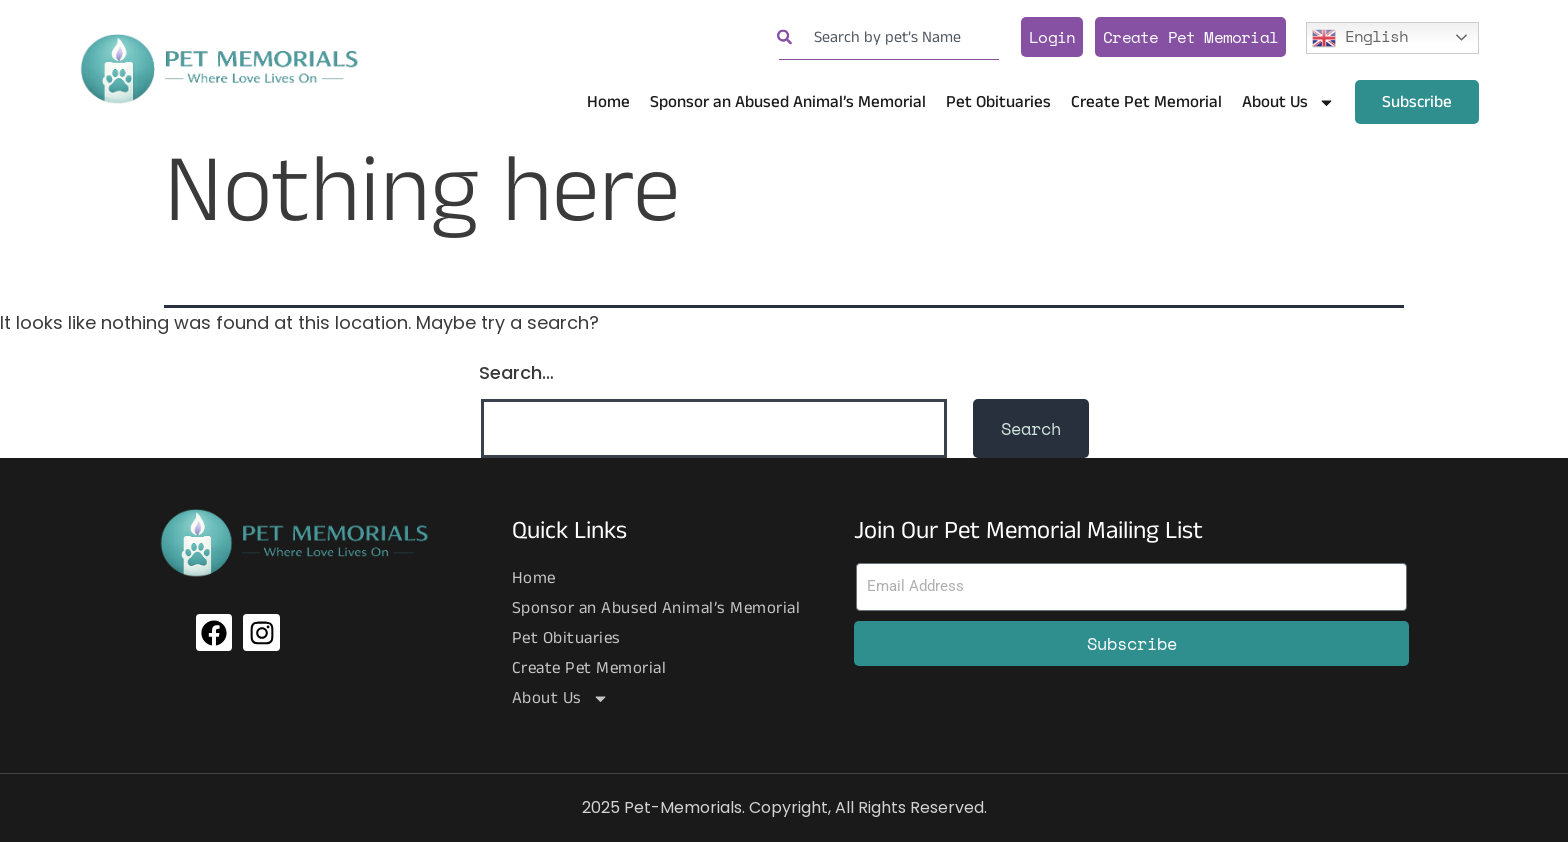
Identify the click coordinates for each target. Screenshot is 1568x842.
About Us (1288, 102)
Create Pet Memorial (1190, 37)
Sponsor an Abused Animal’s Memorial (788, 102)
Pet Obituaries (998, 102)
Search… (516, 372)
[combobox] (889, 37)
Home (608, 102)
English (1360, 36)
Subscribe (1417, 102)
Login (1052, 37)
